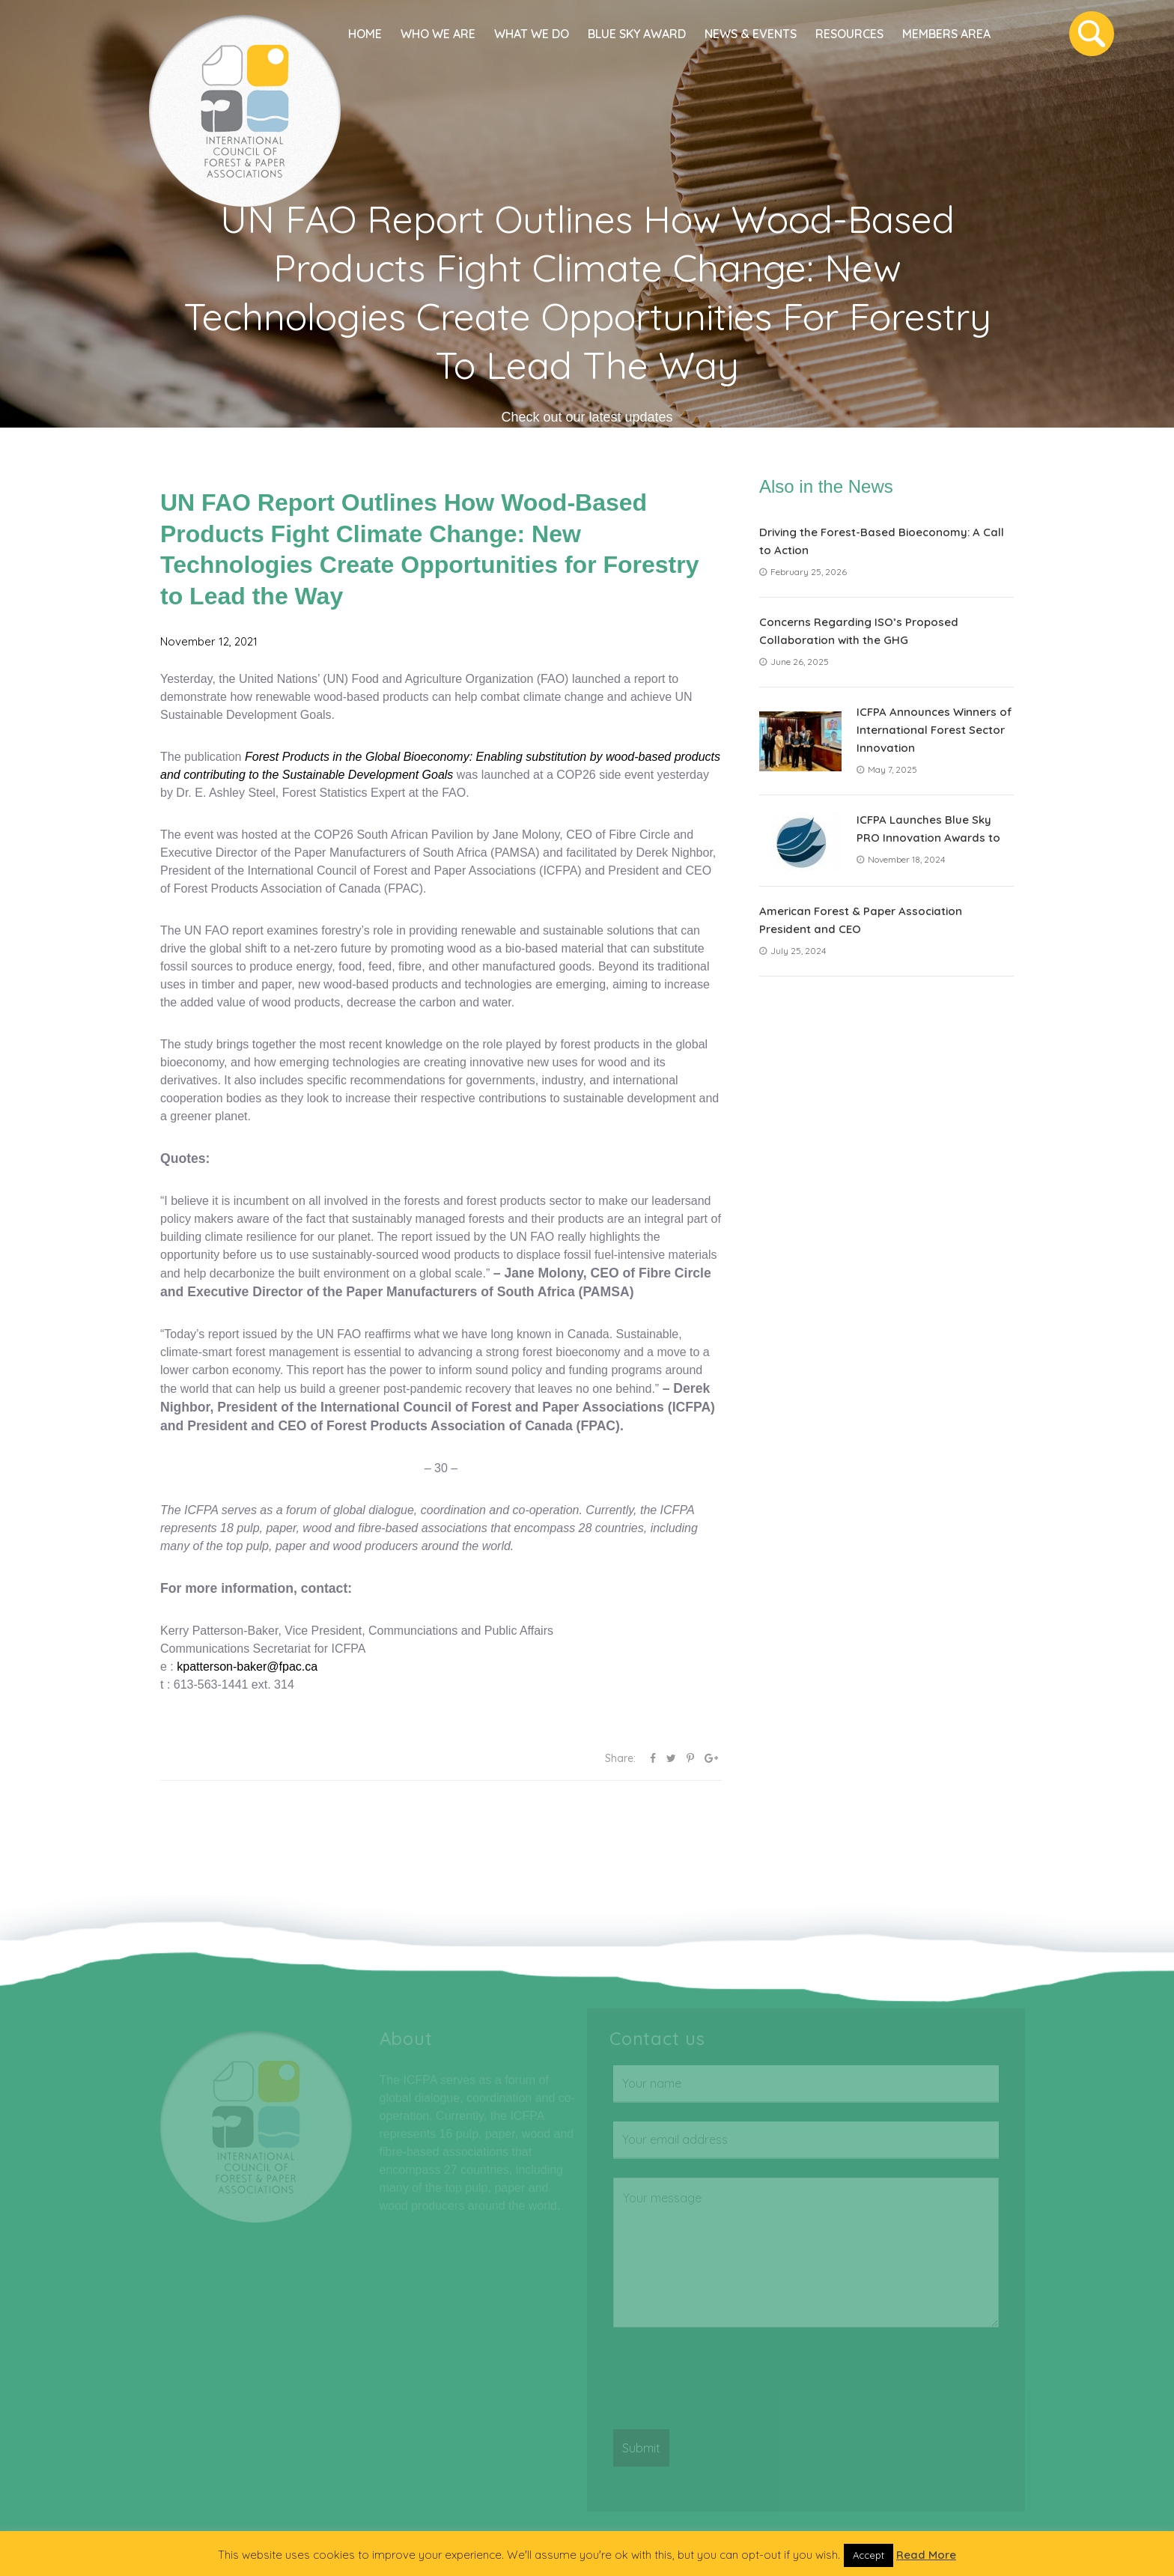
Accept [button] (868, 2555)
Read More (926, 2555)
